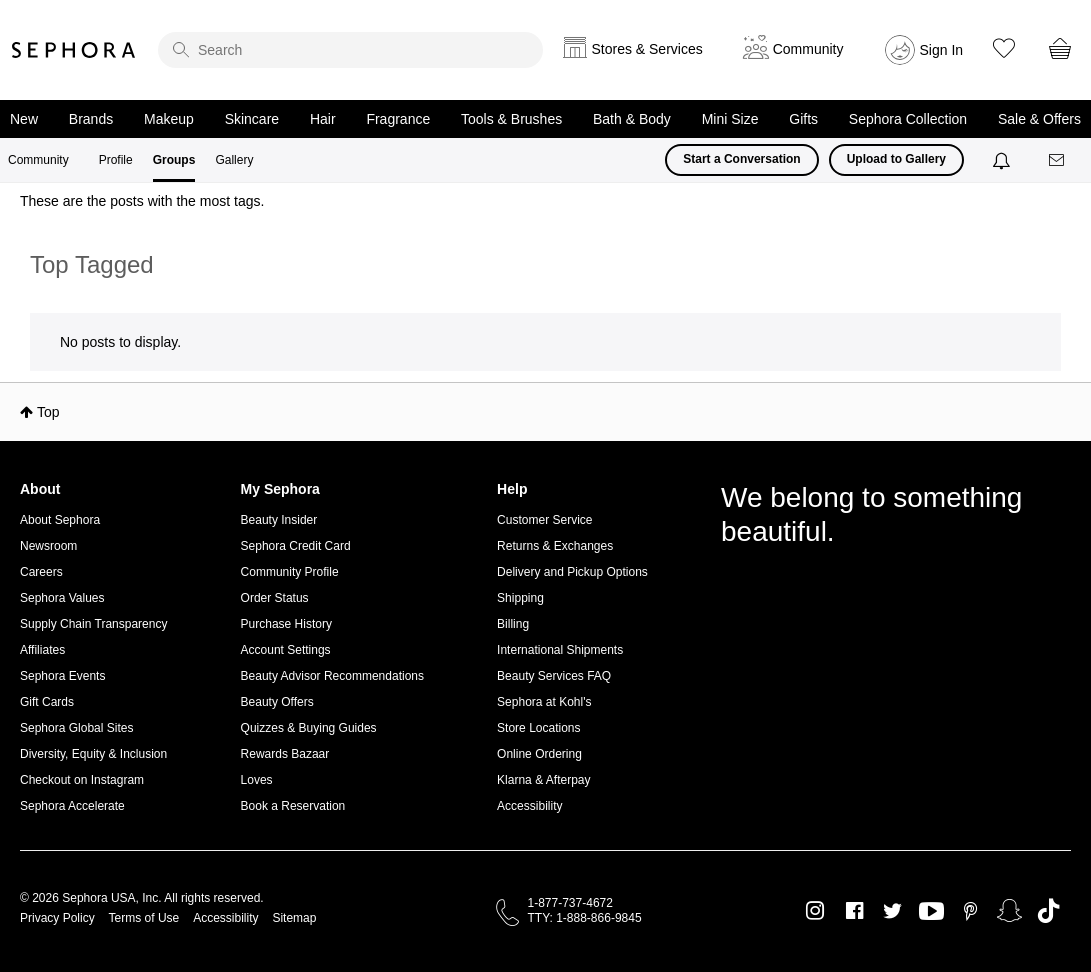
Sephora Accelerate (72, 806)
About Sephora (60, 520)
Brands (91, 119)
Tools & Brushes (511, 119)
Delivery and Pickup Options (572, 572)
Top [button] (48, 412)
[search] (350, 50)
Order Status (275, 598)
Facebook (854, 911)
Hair (323, 119)
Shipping (520, 598)
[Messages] (1058, 160)
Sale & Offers (1039, 119)
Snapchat (1009, 911)
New (24, 119)
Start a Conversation (741, 159)
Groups (174, 160)
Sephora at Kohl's (544, 702)
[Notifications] (1003, 160)
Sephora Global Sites (76, 728)
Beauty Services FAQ (554, 676)
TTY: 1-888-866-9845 (585, 918)
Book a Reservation (293, 806)
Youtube (931, 912)
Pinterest (970, 911)
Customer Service (544, 520)
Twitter (892, 911)
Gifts (803, 119)
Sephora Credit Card (296, 546)
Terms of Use (144, 918)
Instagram (815, 911)
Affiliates (42, 650)
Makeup (169, 119)
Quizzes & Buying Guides (309, 728)
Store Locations (538, 728)
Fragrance (398, 119)
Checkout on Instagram (82, 780)
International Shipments (560, 650)
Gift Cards (47, 702)
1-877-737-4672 (570, 903)
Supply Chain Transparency (93, 624)
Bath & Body (632, 119)
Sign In (942, 50)
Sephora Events (62, 676)
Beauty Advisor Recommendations (332, 676)
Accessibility (529, 806)
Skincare (252, 119)
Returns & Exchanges (555, 546)
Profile (116, 160)
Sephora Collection (908, 119)
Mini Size (730, 119)
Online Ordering (539, 754)
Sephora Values (62, 598)
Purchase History (286, 624)
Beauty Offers (277, 702)
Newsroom (48, 546)
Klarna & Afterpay (543, 780)
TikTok (1048, 911)
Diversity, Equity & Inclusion (93, 754)
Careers (41, 572)
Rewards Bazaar (285, 754)
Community (38, 160)
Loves (257, 780)
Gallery (234, 160)
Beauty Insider (279, 520)
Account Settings (286, 650)
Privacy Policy (57, 918)
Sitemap (294, 918)
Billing (513, 624)
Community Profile (290, 572)
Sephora (74, 50)
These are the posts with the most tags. (142, 201)
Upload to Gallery (896, 159)
